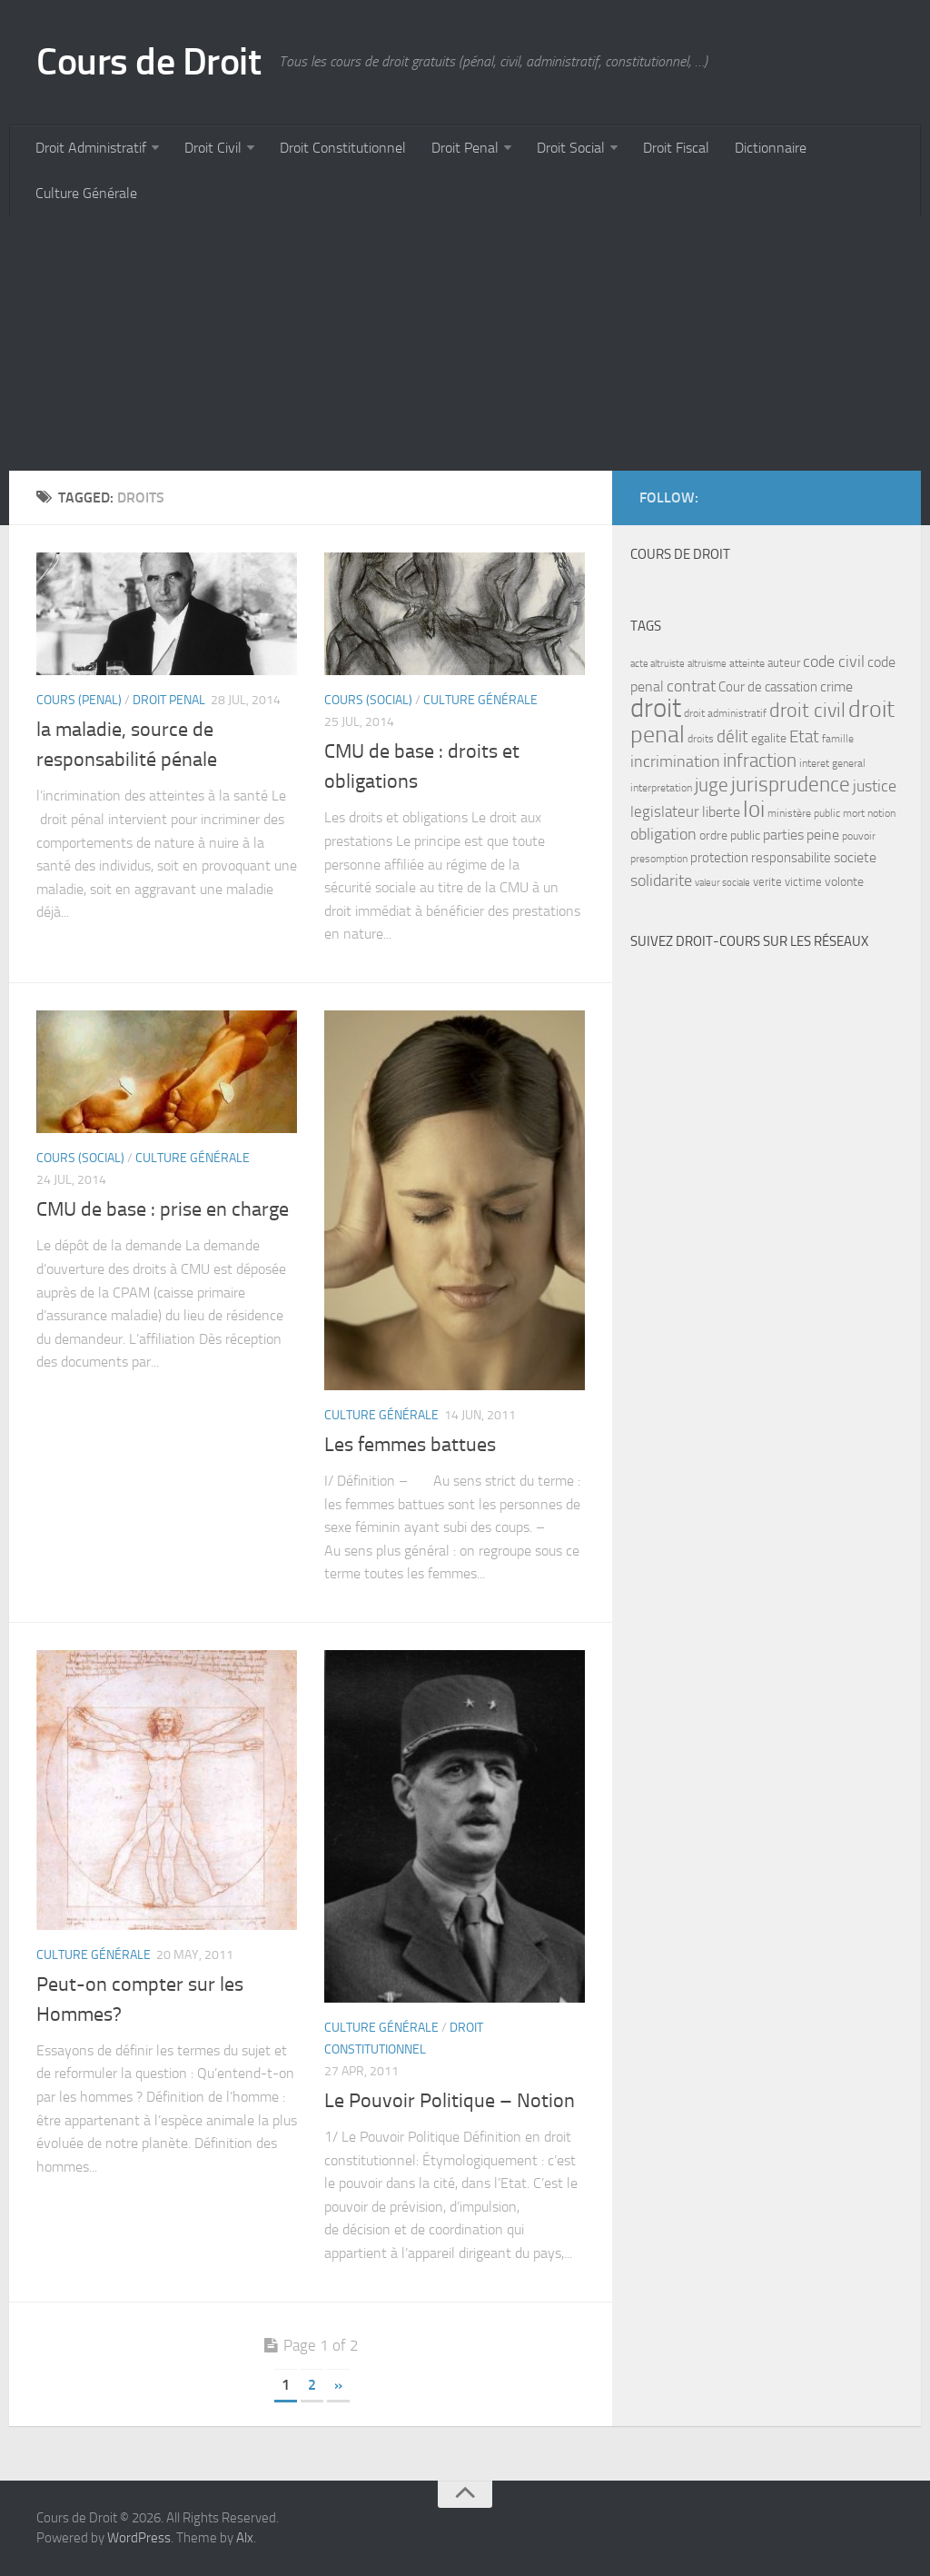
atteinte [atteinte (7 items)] (747, 663)
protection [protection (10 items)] (719, 858)
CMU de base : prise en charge (162, 1209)
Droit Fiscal (676, 147)
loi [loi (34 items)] (754, 809)
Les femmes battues (410, 1445)
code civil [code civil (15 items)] (834, 661)
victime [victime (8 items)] (803, 882)
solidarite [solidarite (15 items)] (661, 880)
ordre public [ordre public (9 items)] (729, 835)
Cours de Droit (148, 62)
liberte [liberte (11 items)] (721, 812)
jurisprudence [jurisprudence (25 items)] (790, 784)
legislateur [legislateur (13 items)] (664, 811)
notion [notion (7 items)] (881, 813)
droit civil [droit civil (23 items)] (807, 710)
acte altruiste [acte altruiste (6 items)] (657, 664)
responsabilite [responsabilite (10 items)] (791, 858)
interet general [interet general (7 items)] (832, 763)
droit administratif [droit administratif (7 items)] (725, 713)
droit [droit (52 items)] (655, 708)
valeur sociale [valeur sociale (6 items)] (722, 883)
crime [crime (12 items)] (836, 686)
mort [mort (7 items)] (854, 813)
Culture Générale (86, 193)
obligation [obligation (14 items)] (663, 834)
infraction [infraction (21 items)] (759, 760)
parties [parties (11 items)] (783, 835)
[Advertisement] (465, 343)
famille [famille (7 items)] (838, 738)
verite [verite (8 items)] (767, 882)
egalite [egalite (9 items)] (769, 738)
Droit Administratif (90, 147)
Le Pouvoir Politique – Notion (449, 2101)
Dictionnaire (770, 147)
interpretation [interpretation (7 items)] (661, 787)
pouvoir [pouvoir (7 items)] (859, 836)
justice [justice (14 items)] (874, 786)
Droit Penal (465, 147)
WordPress (139, 2538)
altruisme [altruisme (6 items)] (707, 664)
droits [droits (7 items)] (701, 738)
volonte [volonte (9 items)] (844, 882)
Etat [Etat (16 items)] (804, 737)
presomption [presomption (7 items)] (659, 858)
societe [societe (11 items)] (855, 858)
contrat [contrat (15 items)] (691, 686)
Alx (244, 2538)
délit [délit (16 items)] (732, 737)
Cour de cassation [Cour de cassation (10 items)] (767, 687)
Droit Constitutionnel (343, 147)
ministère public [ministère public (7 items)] (803, 813)
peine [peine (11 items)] (822, 835)
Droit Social (571, 147)
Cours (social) (368, 700)
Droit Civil (213, 147)
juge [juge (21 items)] (711, 784)
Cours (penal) (79, 700)
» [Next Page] (338, 2384)
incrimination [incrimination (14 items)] (675, 761)
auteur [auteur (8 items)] (783, 663)
